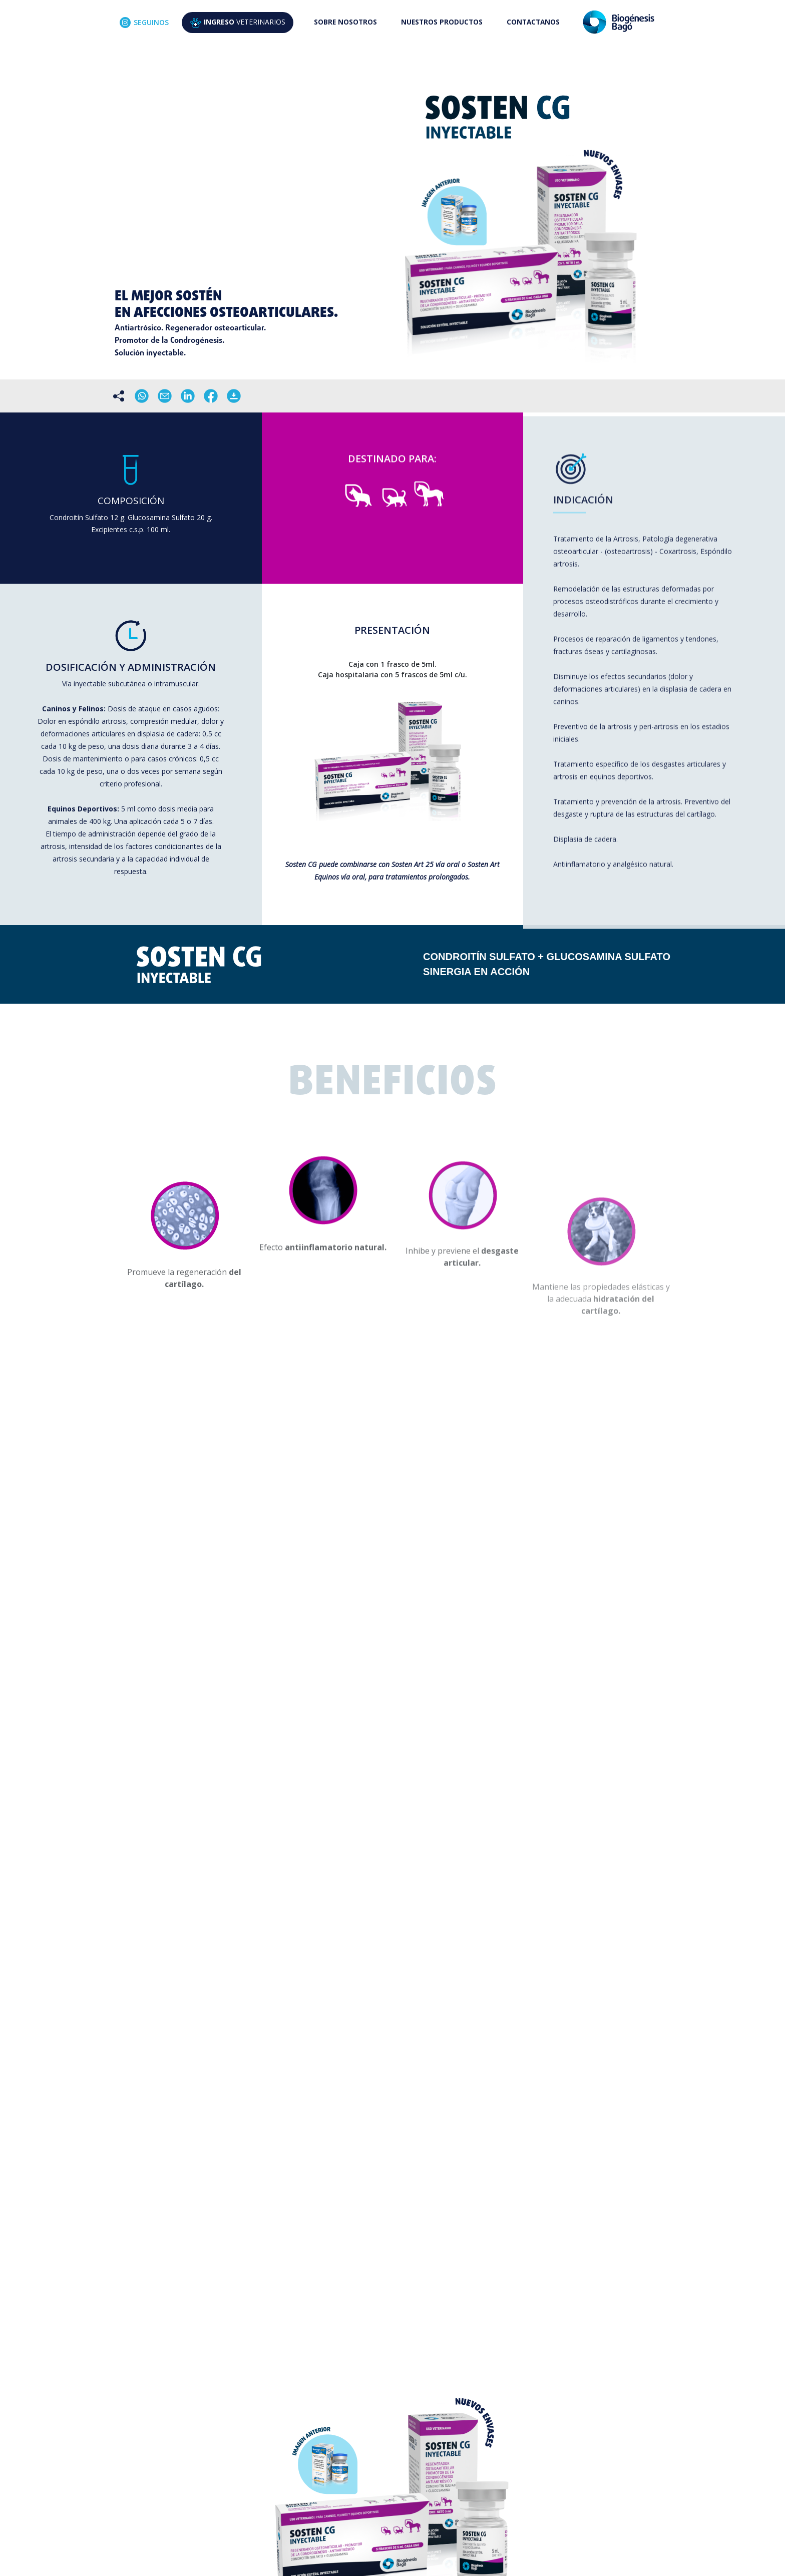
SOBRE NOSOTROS (345, 22)
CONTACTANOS (533, 22)
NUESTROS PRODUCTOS (442, 22)
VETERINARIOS (237, 23)
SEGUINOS (144, 22)
